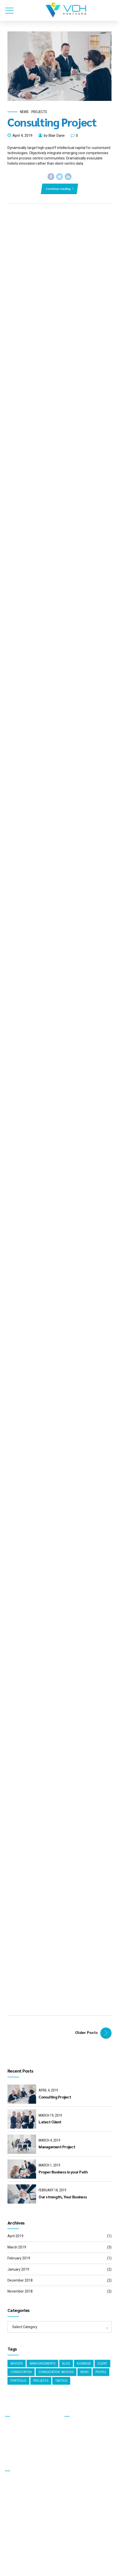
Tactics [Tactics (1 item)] (61, 2384)
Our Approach (15, 2453)
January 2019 (18, 2273)
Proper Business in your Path (63, 2175)
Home (9, 2431)
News (24, 112)
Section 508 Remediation (23, 2500)
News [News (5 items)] (84, 2376)
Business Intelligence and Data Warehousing (37, 2514)
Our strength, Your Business (63, 2201)
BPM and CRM (15, 2529)
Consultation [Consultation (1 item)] (21, 2376)
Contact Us (13, 2460)
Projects (39, 112)
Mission (70, 2431)
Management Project (57, 2151)
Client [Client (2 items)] (102, 2367)
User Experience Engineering (26, 2493)
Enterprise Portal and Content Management (36, 2507)
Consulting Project (52, 122)
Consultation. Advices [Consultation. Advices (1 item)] (56, 2376)
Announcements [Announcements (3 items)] (42, 2367)
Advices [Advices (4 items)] (16, 2367)
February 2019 (18, 2262)
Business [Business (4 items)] (84, 2367)
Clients (69, 2438)
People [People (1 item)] (101, 2376)
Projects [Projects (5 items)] (40, 2384)
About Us (12, 2438)
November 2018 (20, 2296)
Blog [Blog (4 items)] (66, 2367)
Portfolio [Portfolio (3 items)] (18, 2384)
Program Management (21, 2485)
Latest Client (50, 2126)
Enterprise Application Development (31, 2522)
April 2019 (15, 2240)
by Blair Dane (54, 135)
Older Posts (86, 2036)
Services (11, 2445)
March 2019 (16, 2251)
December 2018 (20, 2285)
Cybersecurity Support (21, 2544)
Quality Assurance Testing (24, 2536)
